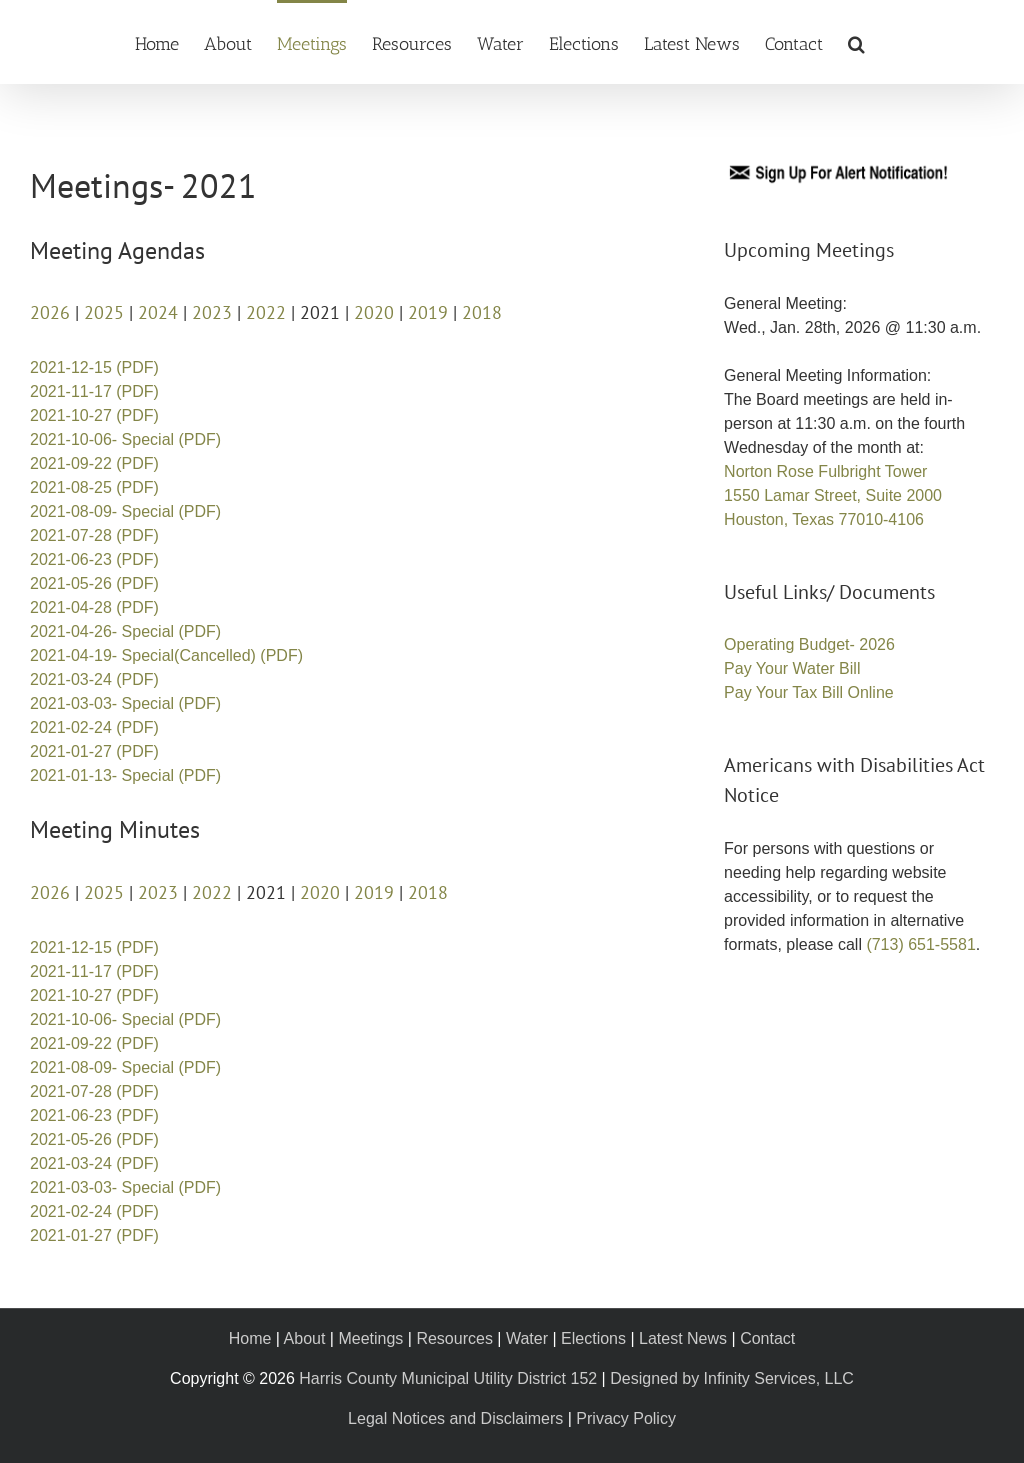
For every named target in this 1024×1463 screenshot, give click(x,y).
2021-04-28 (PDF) (94, 607)
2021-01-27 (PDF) (94, 751)
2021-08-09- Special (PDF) (125, 511)
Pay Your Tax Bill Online (809, 692)
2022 (266, 312)
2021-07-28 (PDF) (94, 535)
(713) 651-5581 (920, 944)
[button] (856, 42)
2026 (50, 312)
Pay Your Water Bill (792, 668)
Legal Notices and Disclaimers (455, 1418)
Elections (593, 1338)
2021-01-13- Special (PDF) (125, 775)
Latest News (683, 1338)
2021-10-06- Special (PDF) (125, 439)
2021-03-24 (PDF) (94, 679)
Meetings (370, 1338)
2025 (104, 312)
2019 (428, 312)
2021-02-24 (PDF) (94, 727)
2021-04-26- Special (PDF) (125, 631)
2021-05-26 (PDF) (94, 583)
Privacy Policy (626, 1418)
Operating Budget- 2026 (809, 644)
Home (250, 1338)
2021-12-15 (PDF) (94, 367)
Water (527, 1338)
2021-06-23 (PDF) (94, 559)
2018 (482, 312)
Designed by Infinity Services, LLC (732, 1378)
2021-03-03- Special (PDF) (125, 703)
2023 (212, 312)
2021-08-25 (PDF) (94, 487)
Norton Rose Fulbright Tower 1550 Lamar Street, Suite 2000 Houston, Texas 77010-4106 (833, 495)
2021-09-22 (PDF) (94, 463)
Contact (767, 1338)
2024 (158, 312)
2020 (374, 312)
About (305, 1338)
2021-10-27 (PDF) (94, 415)
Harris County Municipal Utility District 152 (448, 1378)
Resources (454, 1338)
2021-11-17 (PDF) (94, 391)
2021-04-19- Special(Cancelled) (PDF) (166, 655)
